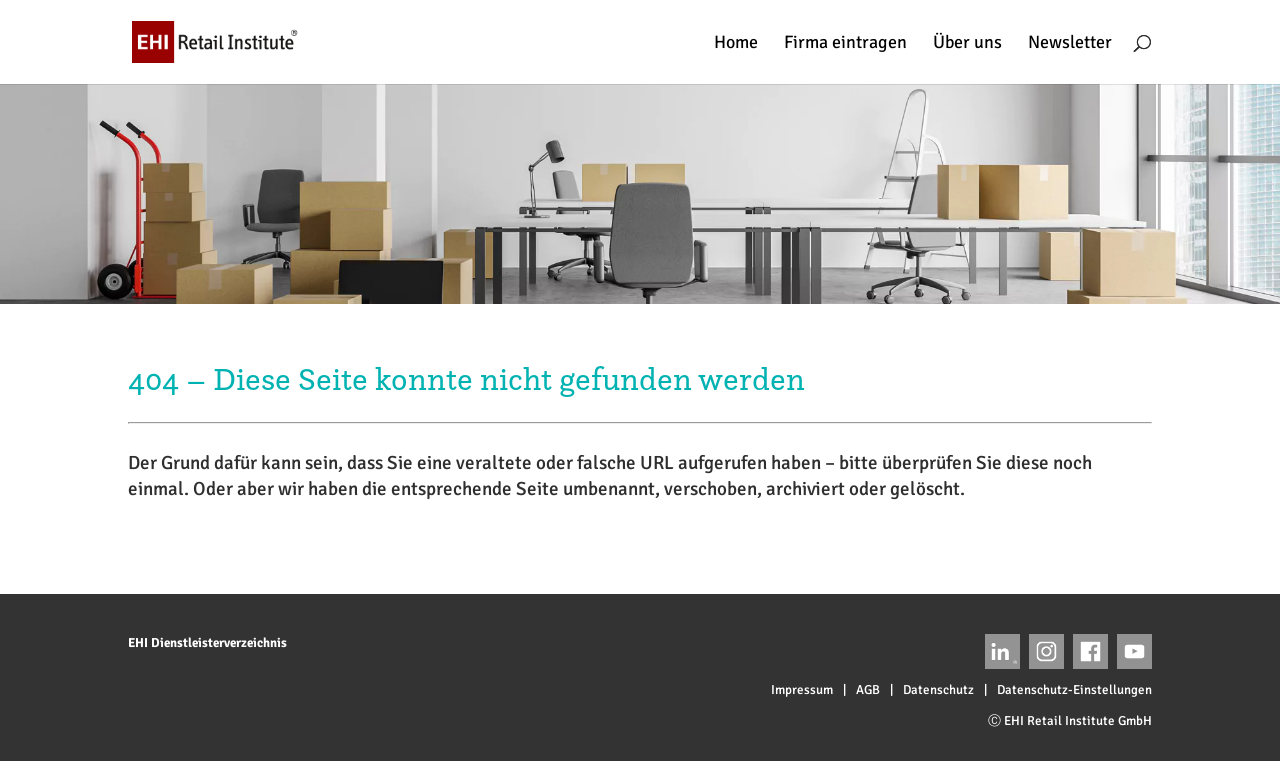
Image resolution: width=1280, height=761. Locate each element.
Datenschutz (938, 690)
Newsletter (1070, 44)
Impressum (802, 690)
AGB (868, 690)
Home (736, 44)
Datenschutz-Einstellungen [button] (1074, 690)
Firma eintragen (845, 44)
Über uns (967, 44)
